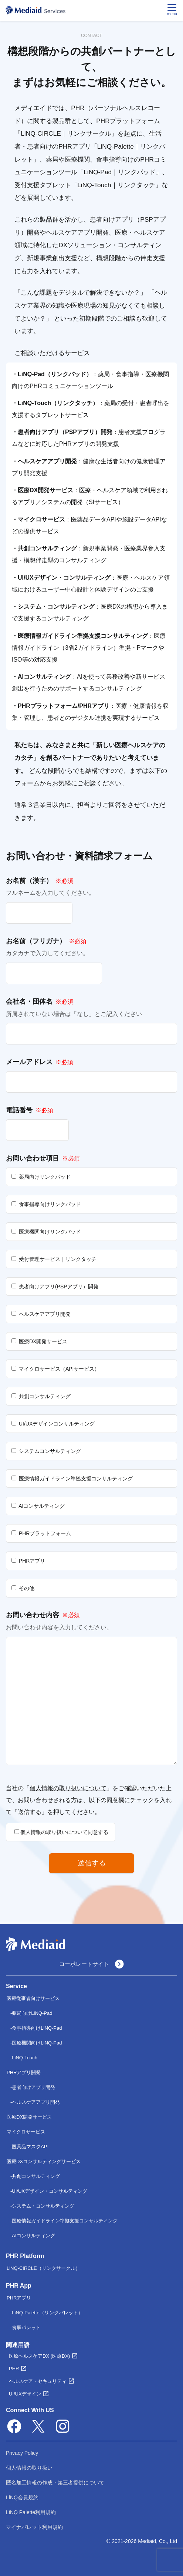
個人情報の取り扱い (29, 2468)
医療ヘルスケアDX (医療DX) (39, 2356)
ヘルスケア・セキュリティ (38, 2381)
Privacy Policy (22, 2453)
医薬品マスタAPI (30, 2146)
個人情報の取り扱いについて (68, 1788)
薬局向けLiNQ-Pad (32, 2013)
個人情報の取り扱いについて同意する (60, 1832)
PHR (14, 2368)
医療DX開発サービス (29, 2117)
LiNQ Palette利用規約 (31, 2512)
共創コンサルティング (36, 2176)
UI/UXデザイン (25, 2394)
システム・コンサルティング (43, 2206)
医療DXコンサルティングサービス (44, 2161)
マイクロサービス (26, 2132)
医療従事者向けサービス (33, 1998)
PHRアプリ (19, 2298)
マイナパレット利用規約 (34, 2527)
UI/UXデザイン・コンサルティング (49, 2191)
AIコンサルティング (33, 2235)
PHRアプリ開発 (24, 2072)
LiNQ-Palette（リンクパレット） (47, 2312)
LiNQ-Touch (24, 2057)
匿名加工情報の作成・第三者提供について (55, 2483)
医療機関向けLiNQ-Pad (37, 2043)
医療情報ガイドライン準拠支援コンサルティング (65, 2221)
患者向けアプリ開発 (33, 2087)
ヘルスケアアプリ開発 (36, 2102)
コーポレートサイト (91, 1964)
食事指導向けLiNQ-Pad (37, 2028)
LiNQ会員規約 (22, 2497)
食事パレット (26, 2327)
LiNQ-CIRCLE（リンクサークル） (43, 2268)
